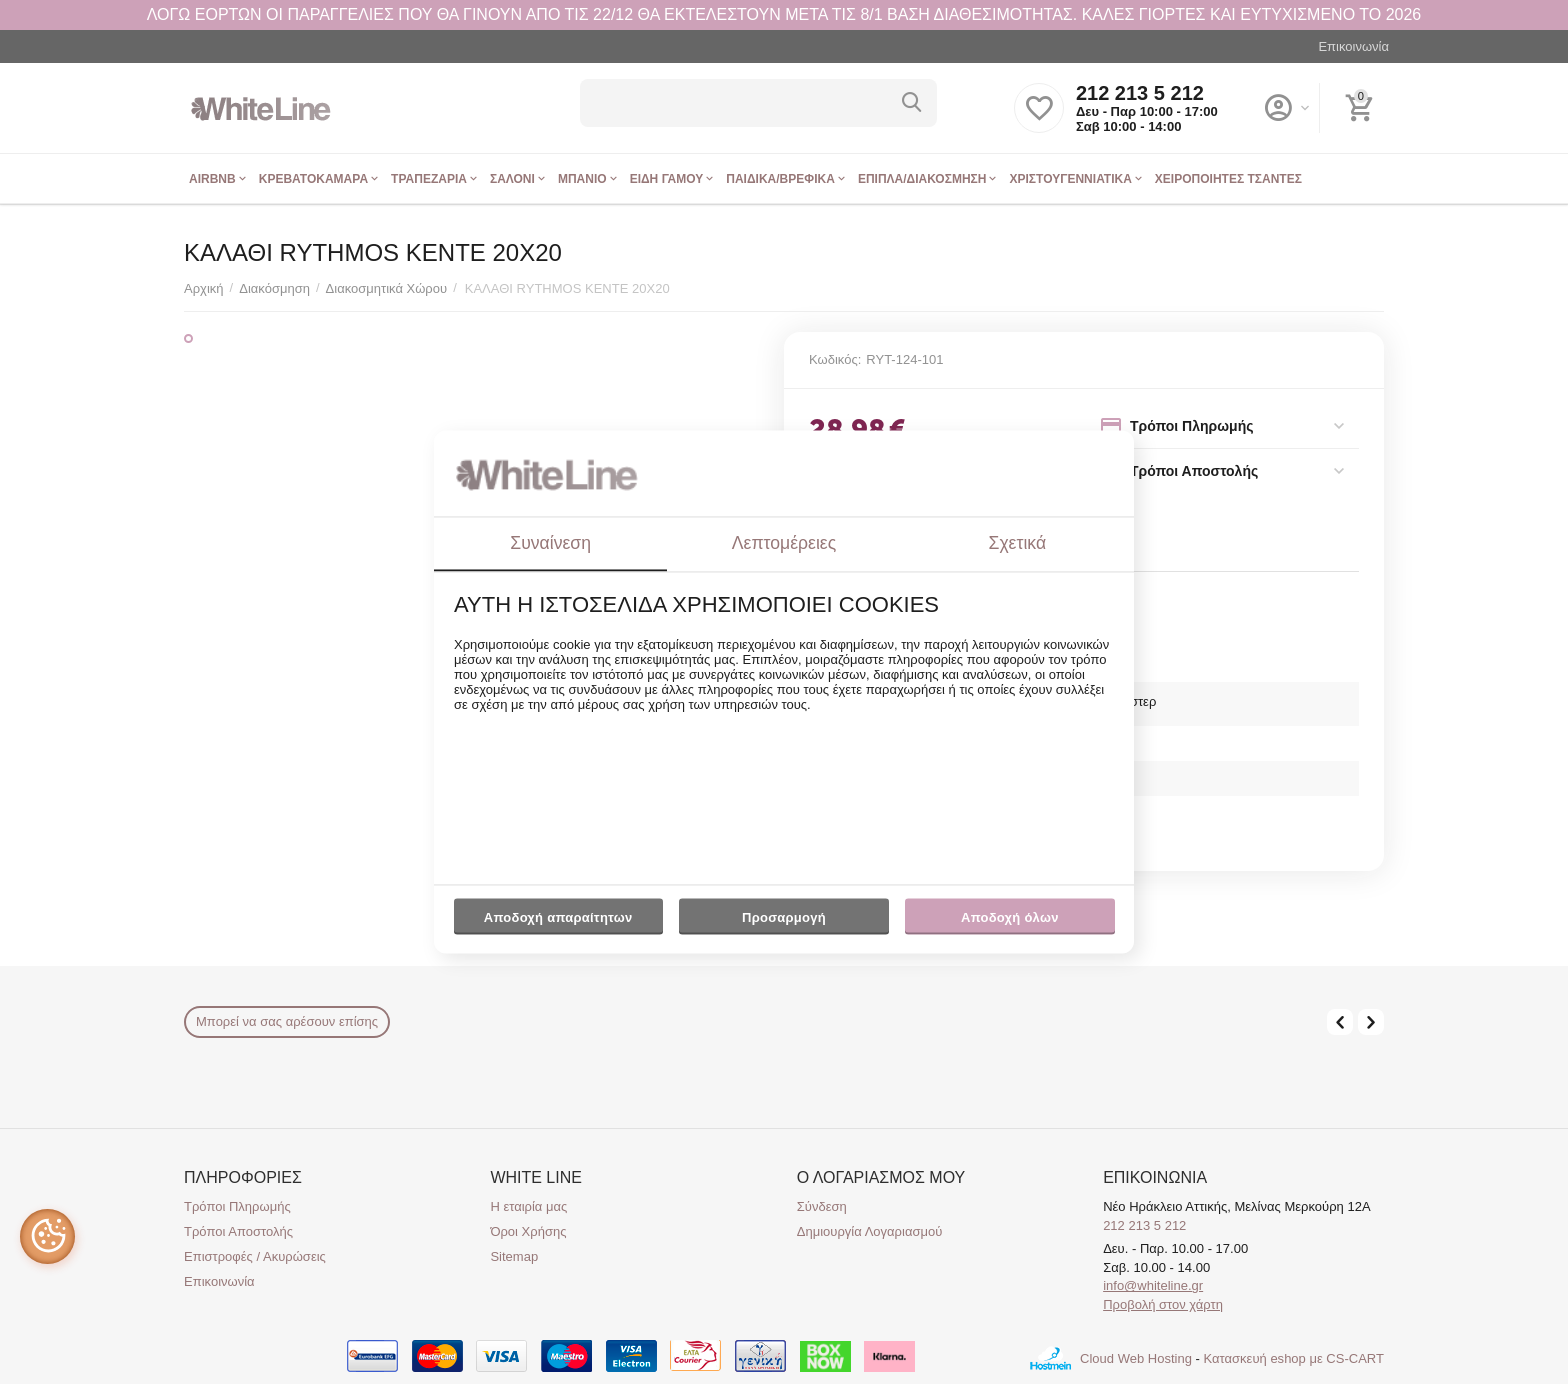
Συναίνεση (550, 543)
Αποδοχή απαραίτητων (558, 917)
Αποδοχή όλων (1010, 917)
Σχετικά (1018, 543)
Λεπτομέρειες (784, 543)
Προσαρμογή (783, 922)
